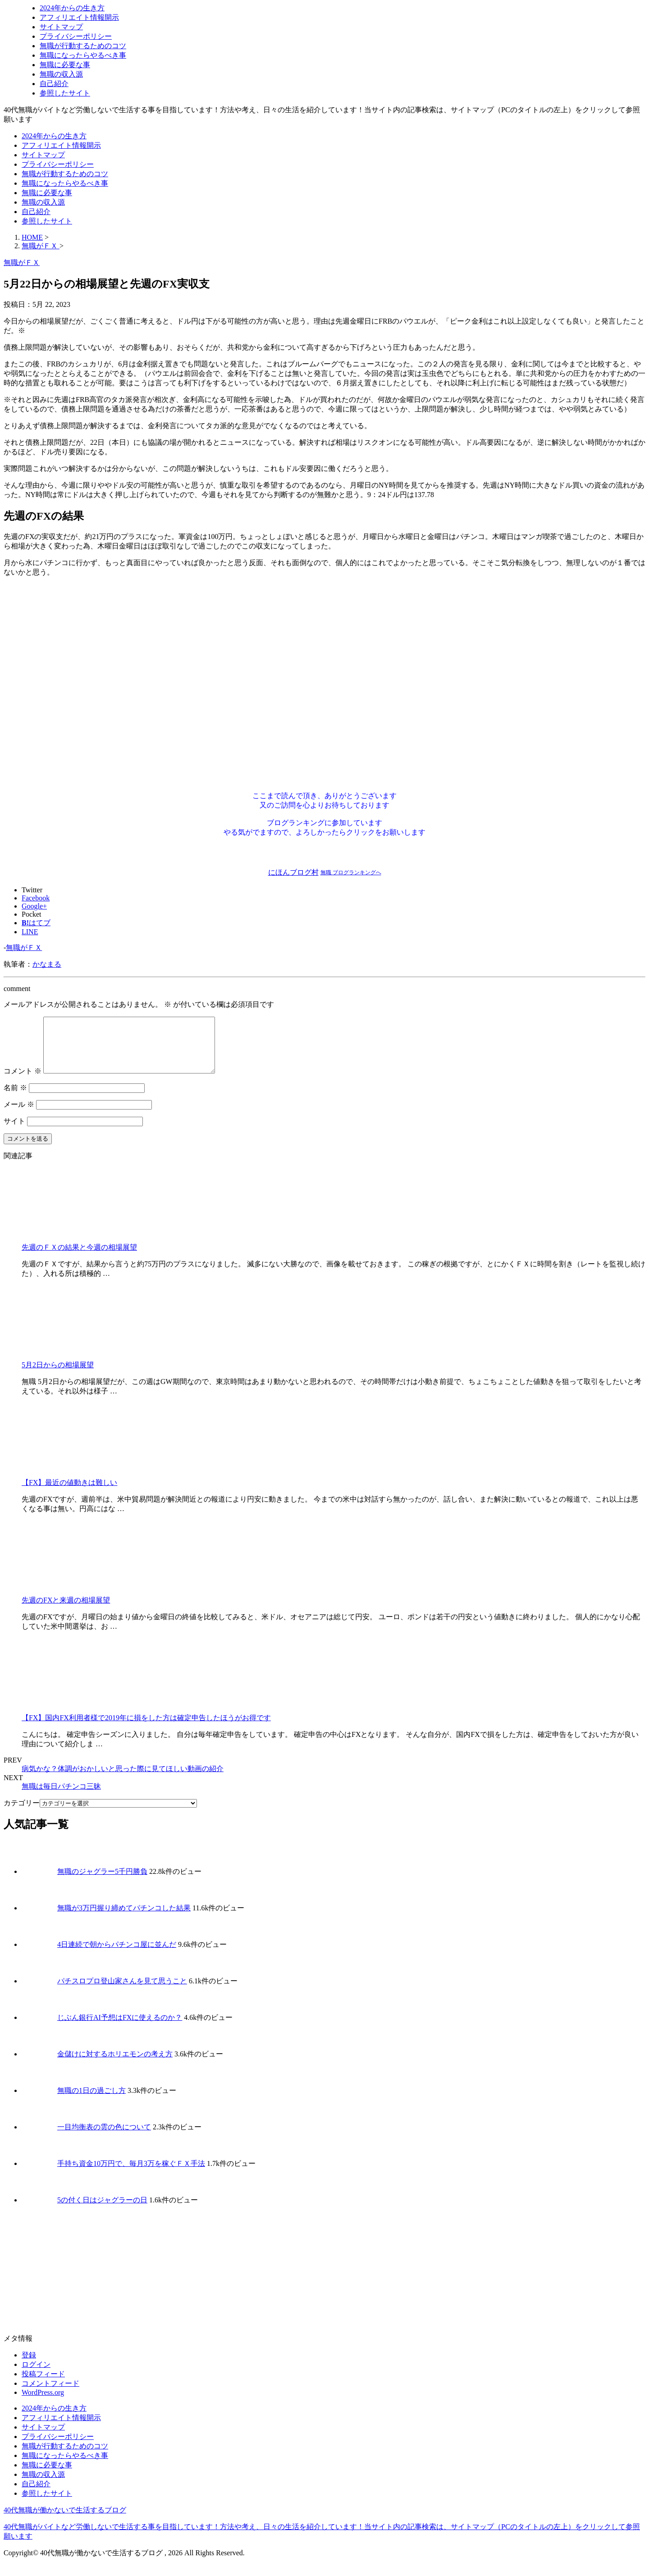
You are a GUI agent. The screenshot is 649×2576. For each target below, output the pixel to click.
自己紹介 (54, 83)
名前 (15, 1098)
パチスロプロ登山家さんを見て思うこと (122, 1992)
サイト (14, 1132)
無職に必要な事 (65, 65)
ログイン (36, 2375)
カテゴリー (22, 1814)
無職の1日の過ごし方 (91, 2101)
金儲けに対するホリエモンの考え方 (115, 2065)
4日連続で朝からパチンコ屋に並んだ (116, 1955)
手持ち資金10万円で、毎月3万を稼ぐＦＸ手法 (131, 2174)
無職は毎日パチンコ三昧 (61, 1797)
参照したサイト (65, 93)
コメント (22, 1082)
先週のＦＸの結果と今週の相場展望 (79, 1258)
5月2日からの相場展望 (58, 1375)
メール (19, 1115)
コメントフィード (50, 2394)
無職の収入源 (61, 74)
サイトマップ (61, 27)
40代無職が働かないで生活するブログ (65, 2521)
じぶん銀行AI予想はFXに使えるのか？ (119, 2028)
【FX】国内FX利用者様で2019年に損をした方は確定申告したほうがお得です (146, 1728)
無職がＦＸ (24, 947)
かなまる (46, 964)
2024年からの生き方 (72, 8)
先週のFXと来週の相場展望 (66, 1611)
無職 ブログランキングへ (350, 872)
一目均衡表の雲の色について (104, 2138)
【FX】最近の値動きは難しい (69, 1493)
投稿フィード (43, 2385)
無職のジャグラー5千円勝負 (102, 1882)
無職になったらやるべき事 (83, 55)
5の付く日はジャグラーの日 (102, 2211)
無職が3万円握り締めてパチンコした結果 (124, 1919)
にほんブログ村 (293, 872)
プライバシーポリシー (76, 36)
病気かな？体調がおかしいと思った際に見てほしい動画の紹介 (123, 1779)
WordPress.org (43, 2403)
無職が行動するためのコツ (83, 46)
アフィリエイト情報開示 (79, 17)
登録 (29, 2366)
